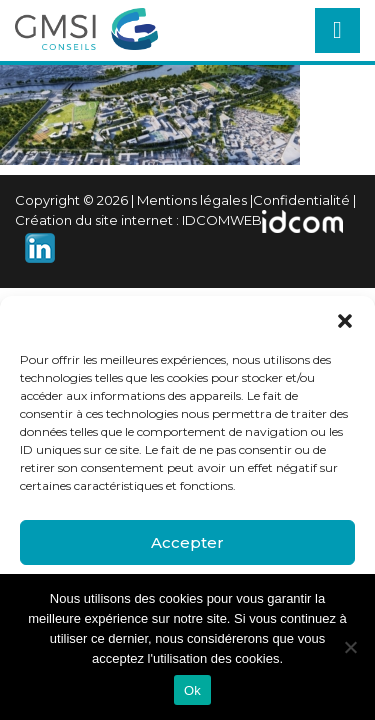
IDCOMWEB (222, 220)
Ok (192, 690)
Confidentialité (301, 200)
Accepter (187, 542)
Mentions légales (192, 200)
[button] (345, 321)
